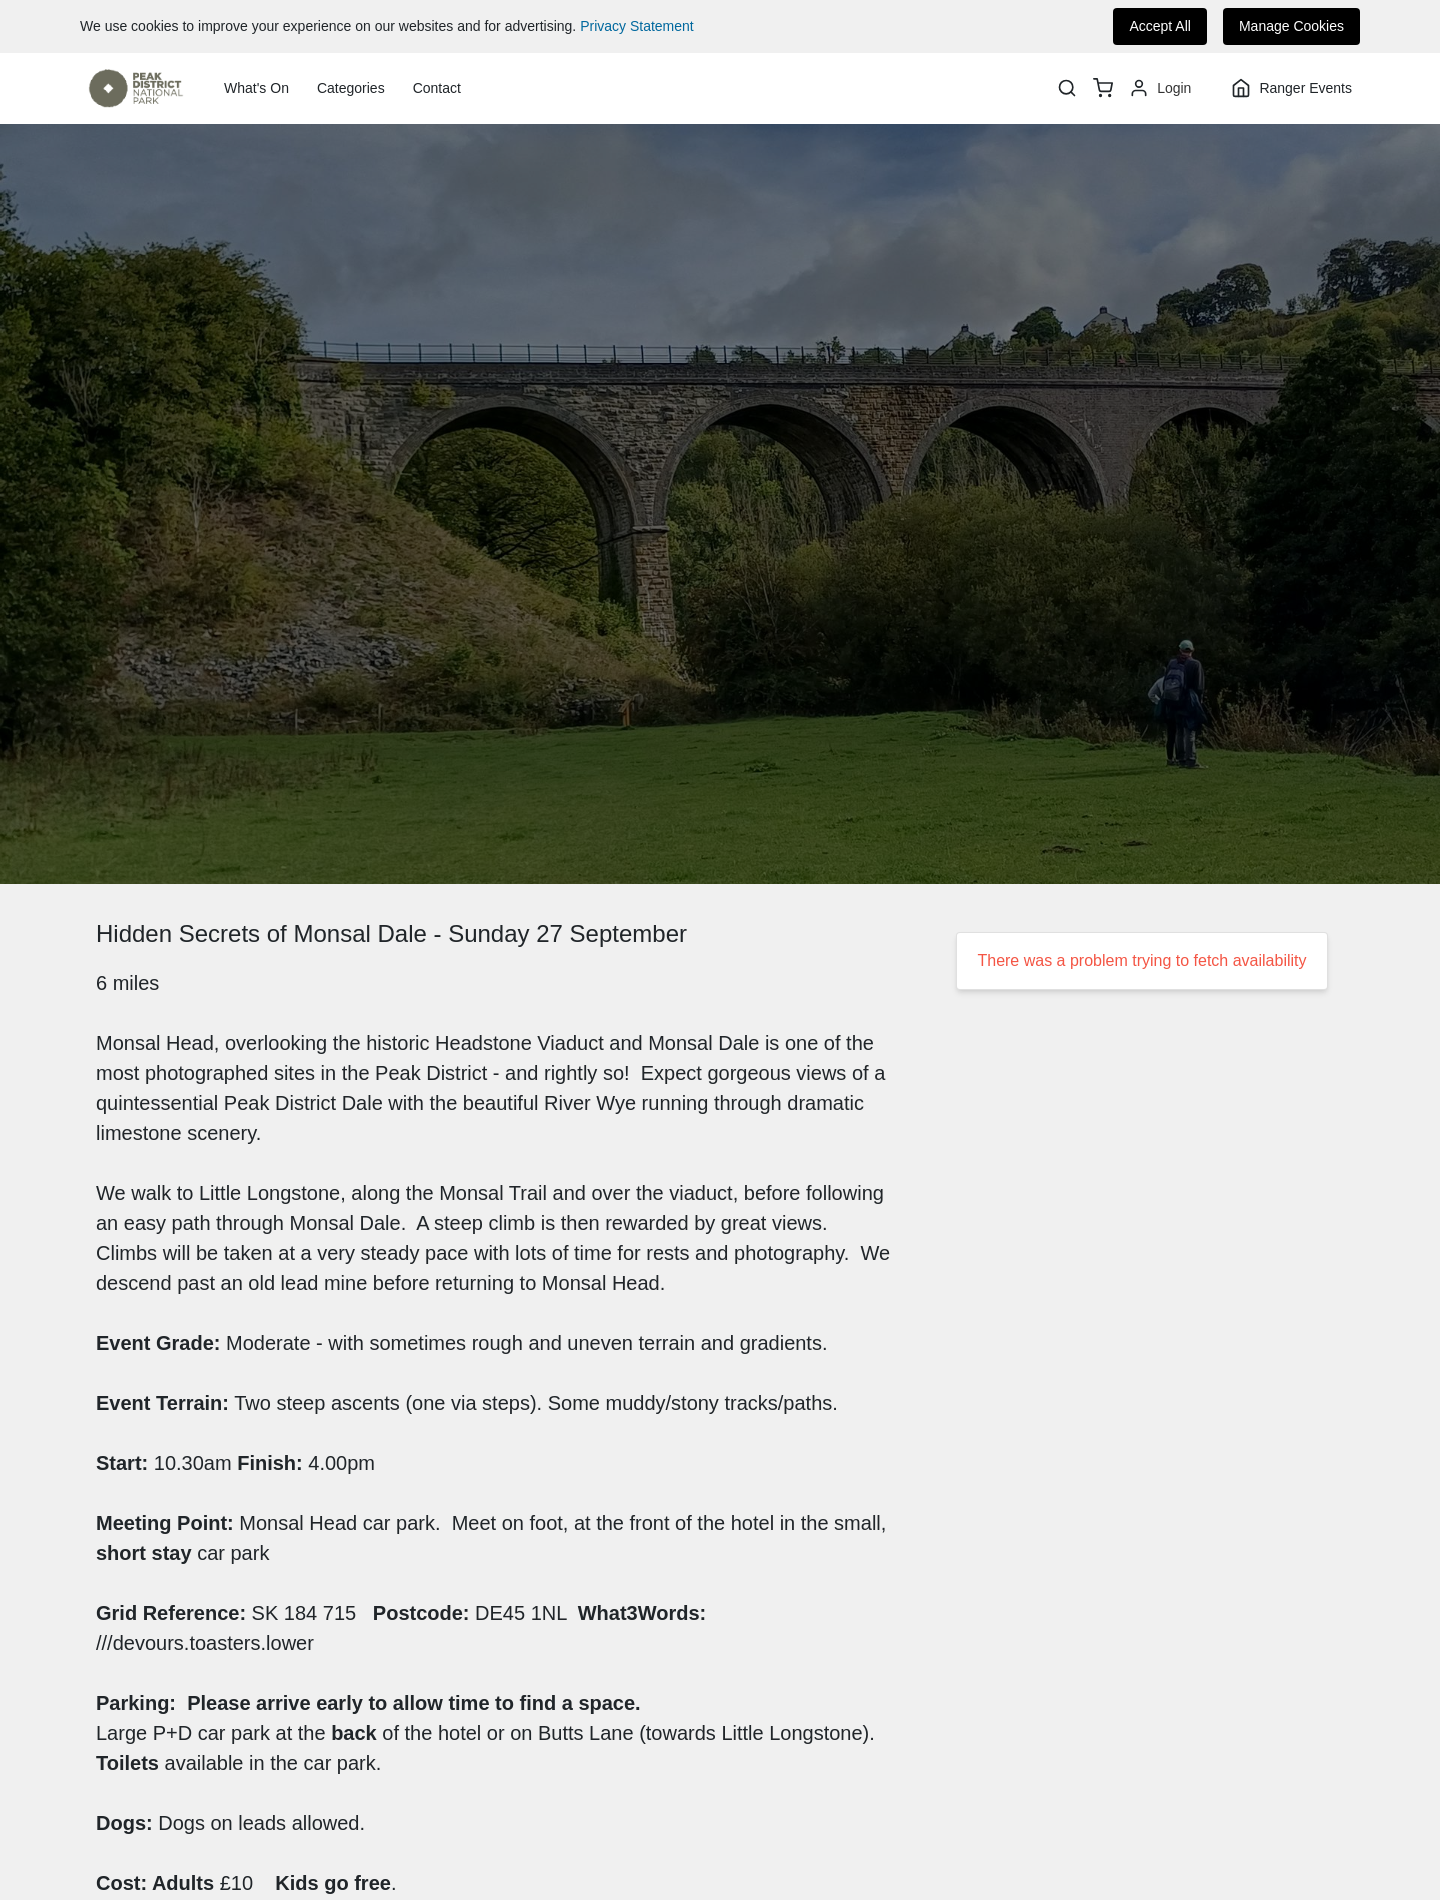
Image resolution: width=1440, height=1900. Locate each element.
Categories (351, 88)
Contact (437, 88)
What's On (256, 88)
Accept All (1159, 26)
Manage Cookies (1291, 26)
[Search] (1067, 88)
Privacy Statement (637, 26)
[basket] (1103, 88)
